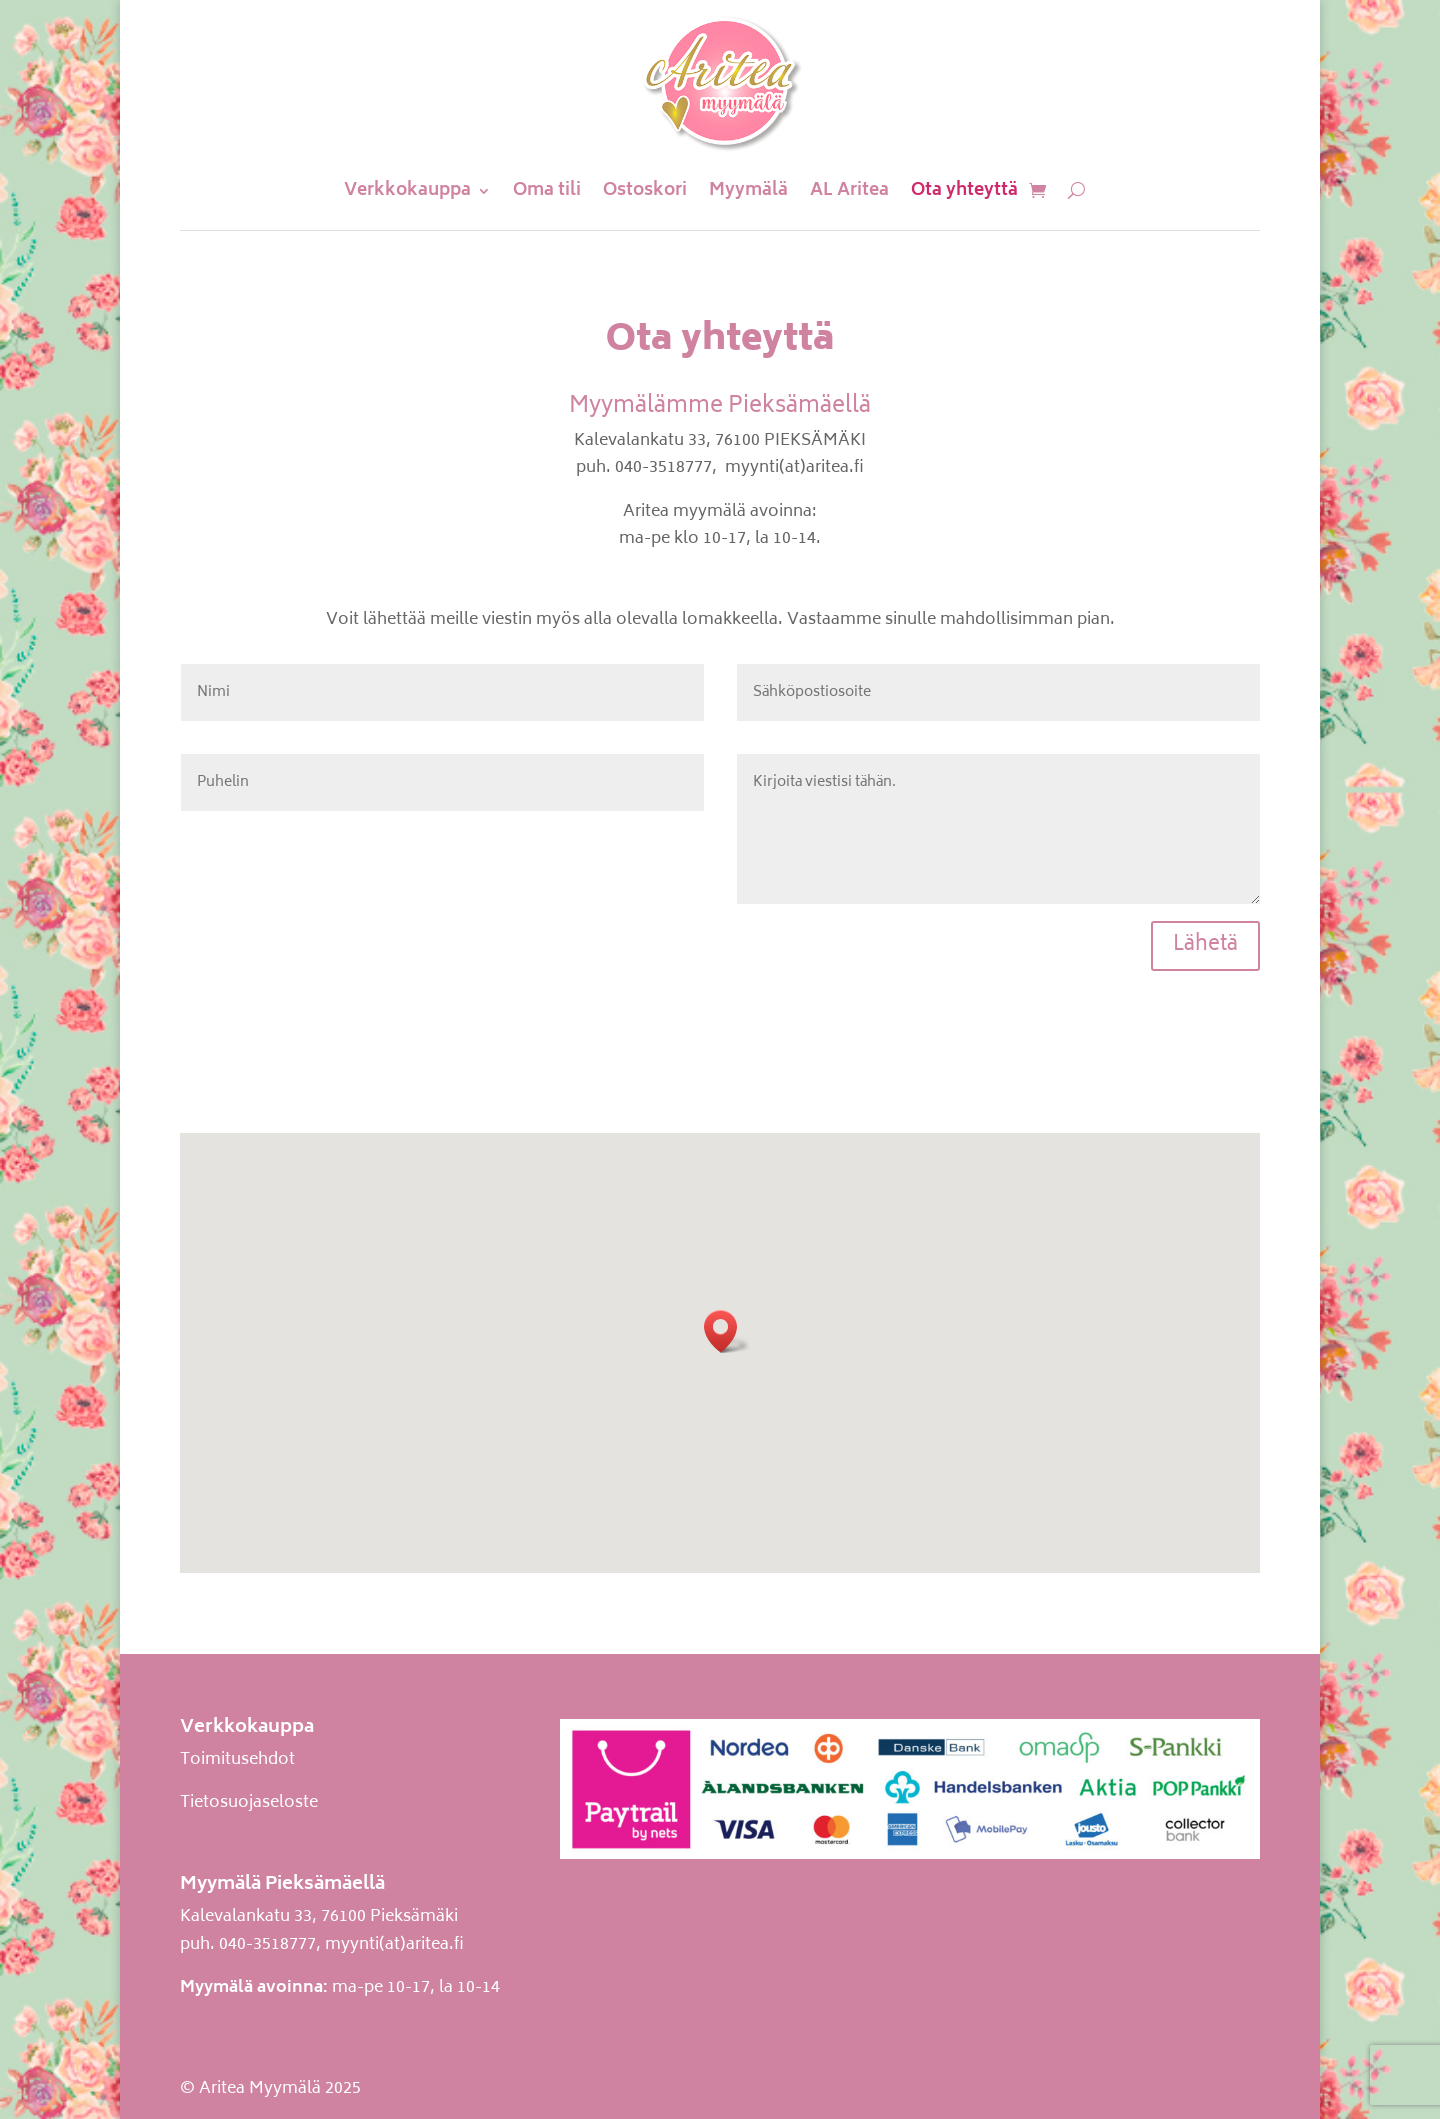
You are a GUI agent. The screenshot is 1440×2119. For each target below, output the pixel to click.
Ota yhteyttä (964, 191)
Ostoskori (645, 191)
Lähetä (1205, 945)
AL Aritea (849, 191)
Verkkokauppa (407, 191)
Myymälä (748, 191)
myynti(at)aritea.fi (394, 1945)
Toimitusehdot (237, 1760)
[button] (727, 1331)
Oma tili (547, 191)
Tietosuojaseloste (249, 1803)
